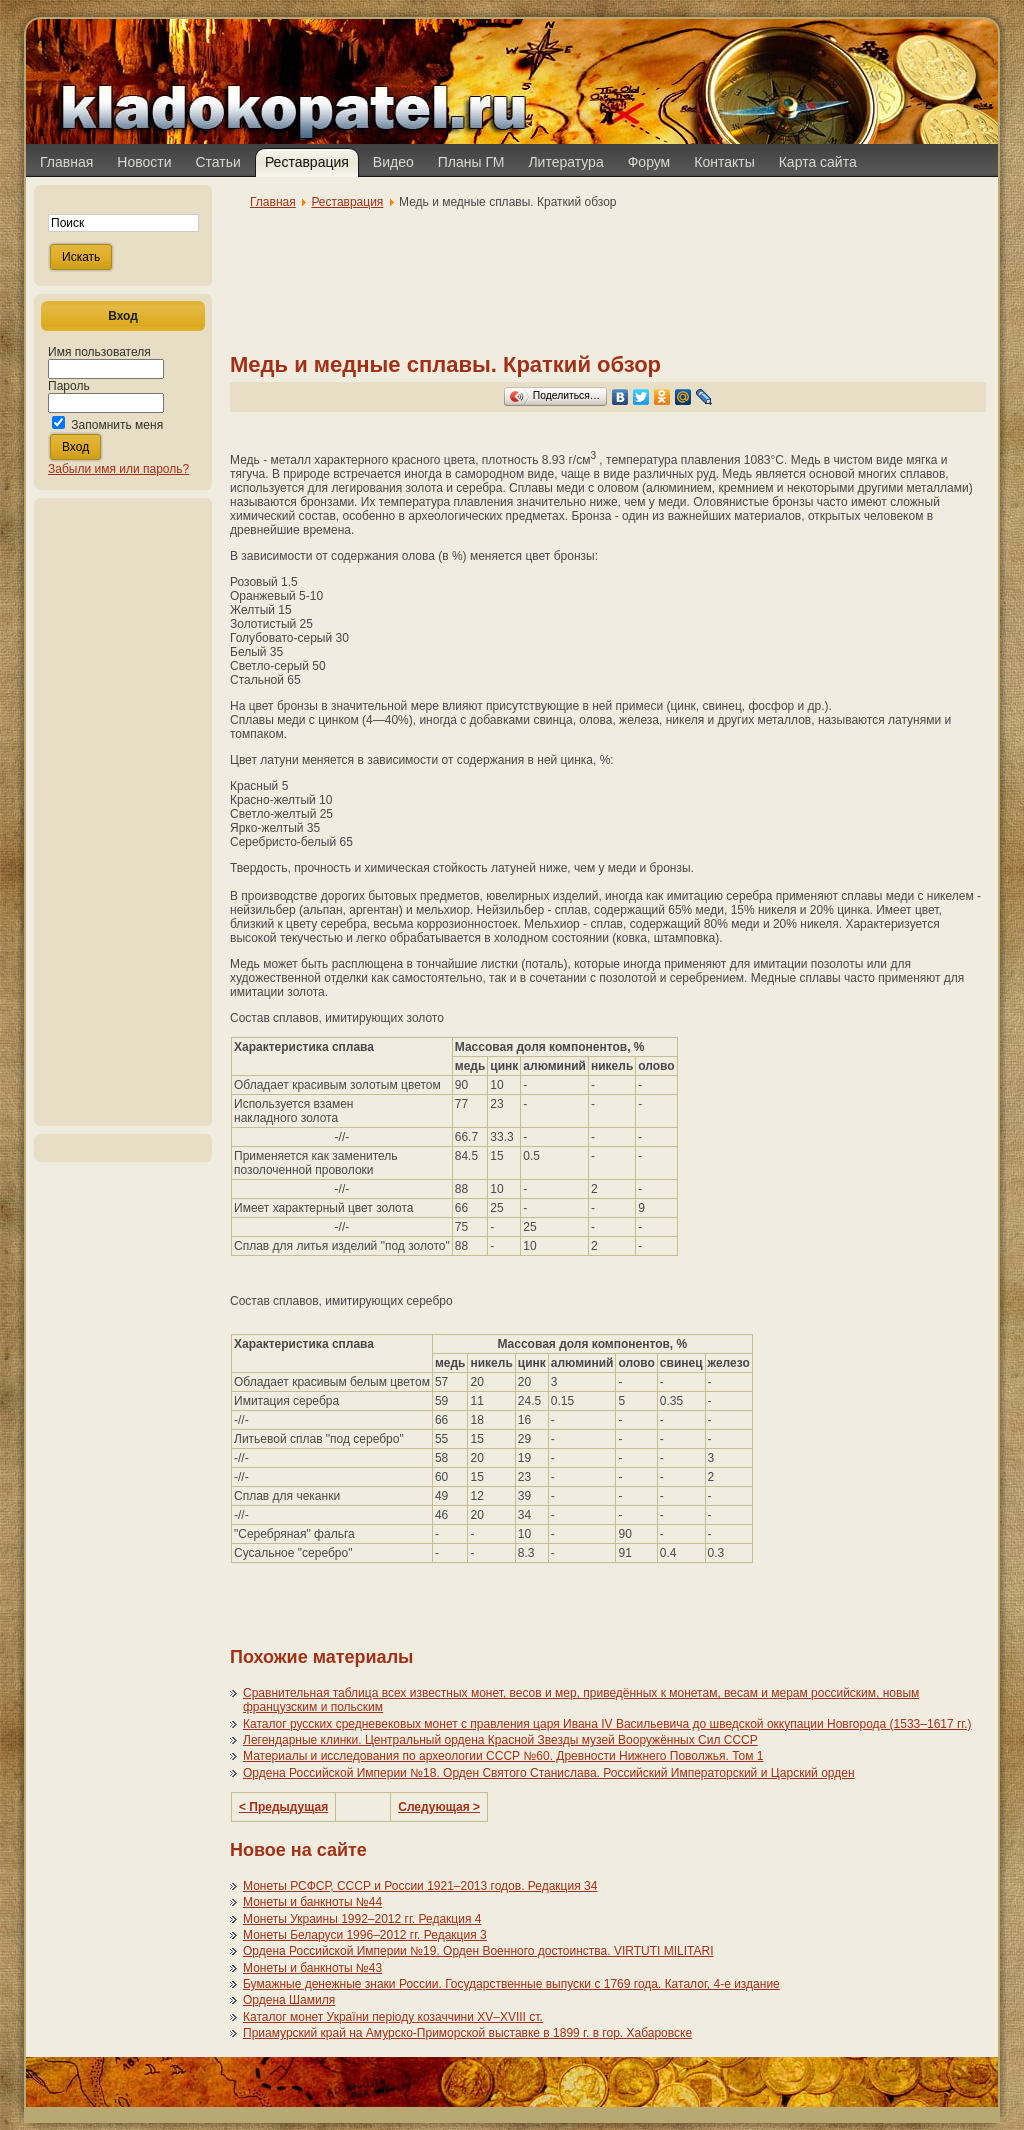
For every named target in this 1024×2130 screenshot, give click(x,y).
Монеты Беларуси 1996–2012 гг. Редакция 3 (365, 1935)
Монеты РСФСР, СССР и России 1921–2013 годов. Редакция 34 (420, 1886)
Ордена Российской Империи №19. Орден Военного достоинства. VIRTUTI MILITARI (478, 1951)
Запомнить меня (117, 425)
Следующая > (439, 1807)
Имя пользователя (99, 352)
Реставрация (347, 202)
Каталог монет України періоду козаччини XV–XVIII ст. (393, 2017)
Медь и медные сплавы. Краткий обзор (445, 364)
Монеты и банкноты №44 (312, 1902)
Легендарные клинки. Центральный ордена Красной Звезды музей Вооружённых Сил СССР (500, 1740)
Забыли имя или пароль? (118, 469)
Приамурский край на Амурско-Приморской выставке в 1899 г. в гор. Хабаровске (467, 2033)
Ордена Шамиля (289, 2000)
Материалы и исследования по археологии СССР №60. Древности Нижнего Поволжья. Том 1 (503, 1756)
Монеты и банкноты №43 (312, 1968)
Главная (273, 202)
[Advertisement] (123, 812)
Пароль (69, 386)
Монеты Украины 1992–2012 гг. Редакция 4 (362, 1919)
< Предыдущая (283, 1807)
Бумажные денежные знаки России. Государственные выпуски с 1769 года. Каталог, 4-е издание (511, 1984)
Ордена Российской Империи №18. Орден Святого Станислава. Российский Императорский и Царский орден (549, 1773)
